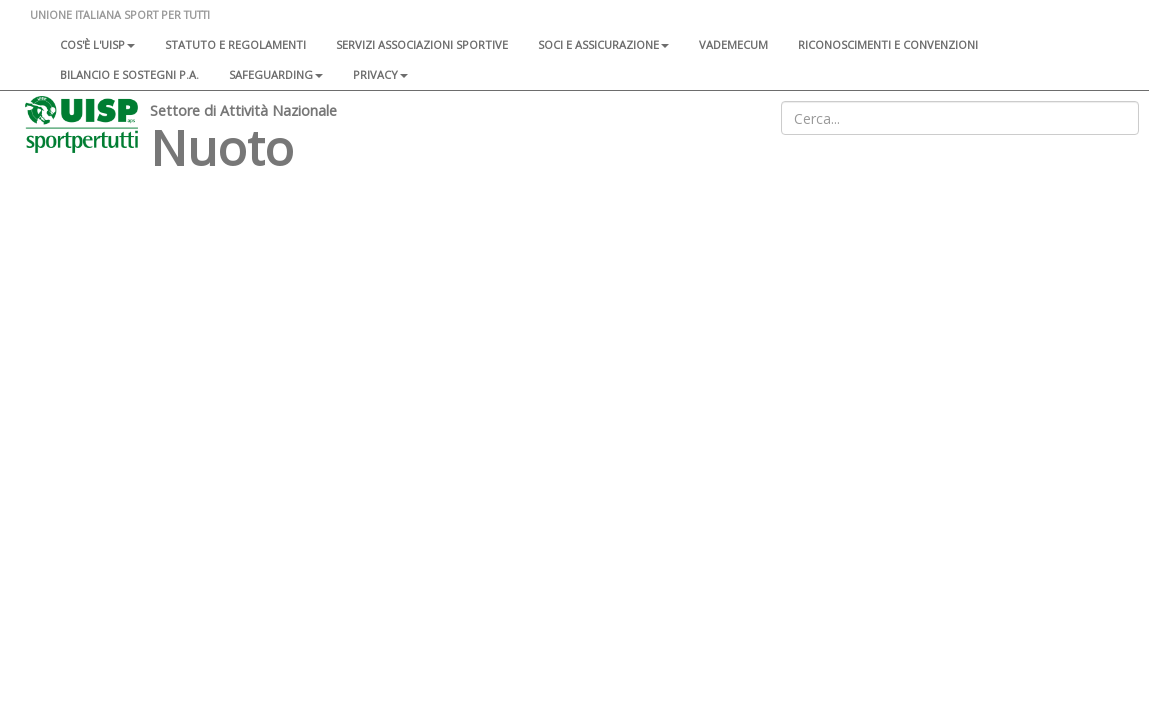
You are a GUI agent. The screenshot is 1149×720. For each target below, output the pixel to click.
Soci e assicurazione (603, 44)
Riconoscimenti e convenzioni (888, 44)
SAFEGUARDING (276, 74)
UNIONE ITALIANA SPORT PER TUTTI (120, 14)
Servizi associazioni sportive (422, 44)
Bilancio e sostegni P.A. (129, 74)
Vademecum (733, 44)
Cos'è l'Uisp (97, 44)
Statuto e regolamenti (235, 44)
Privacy (380, 74)
